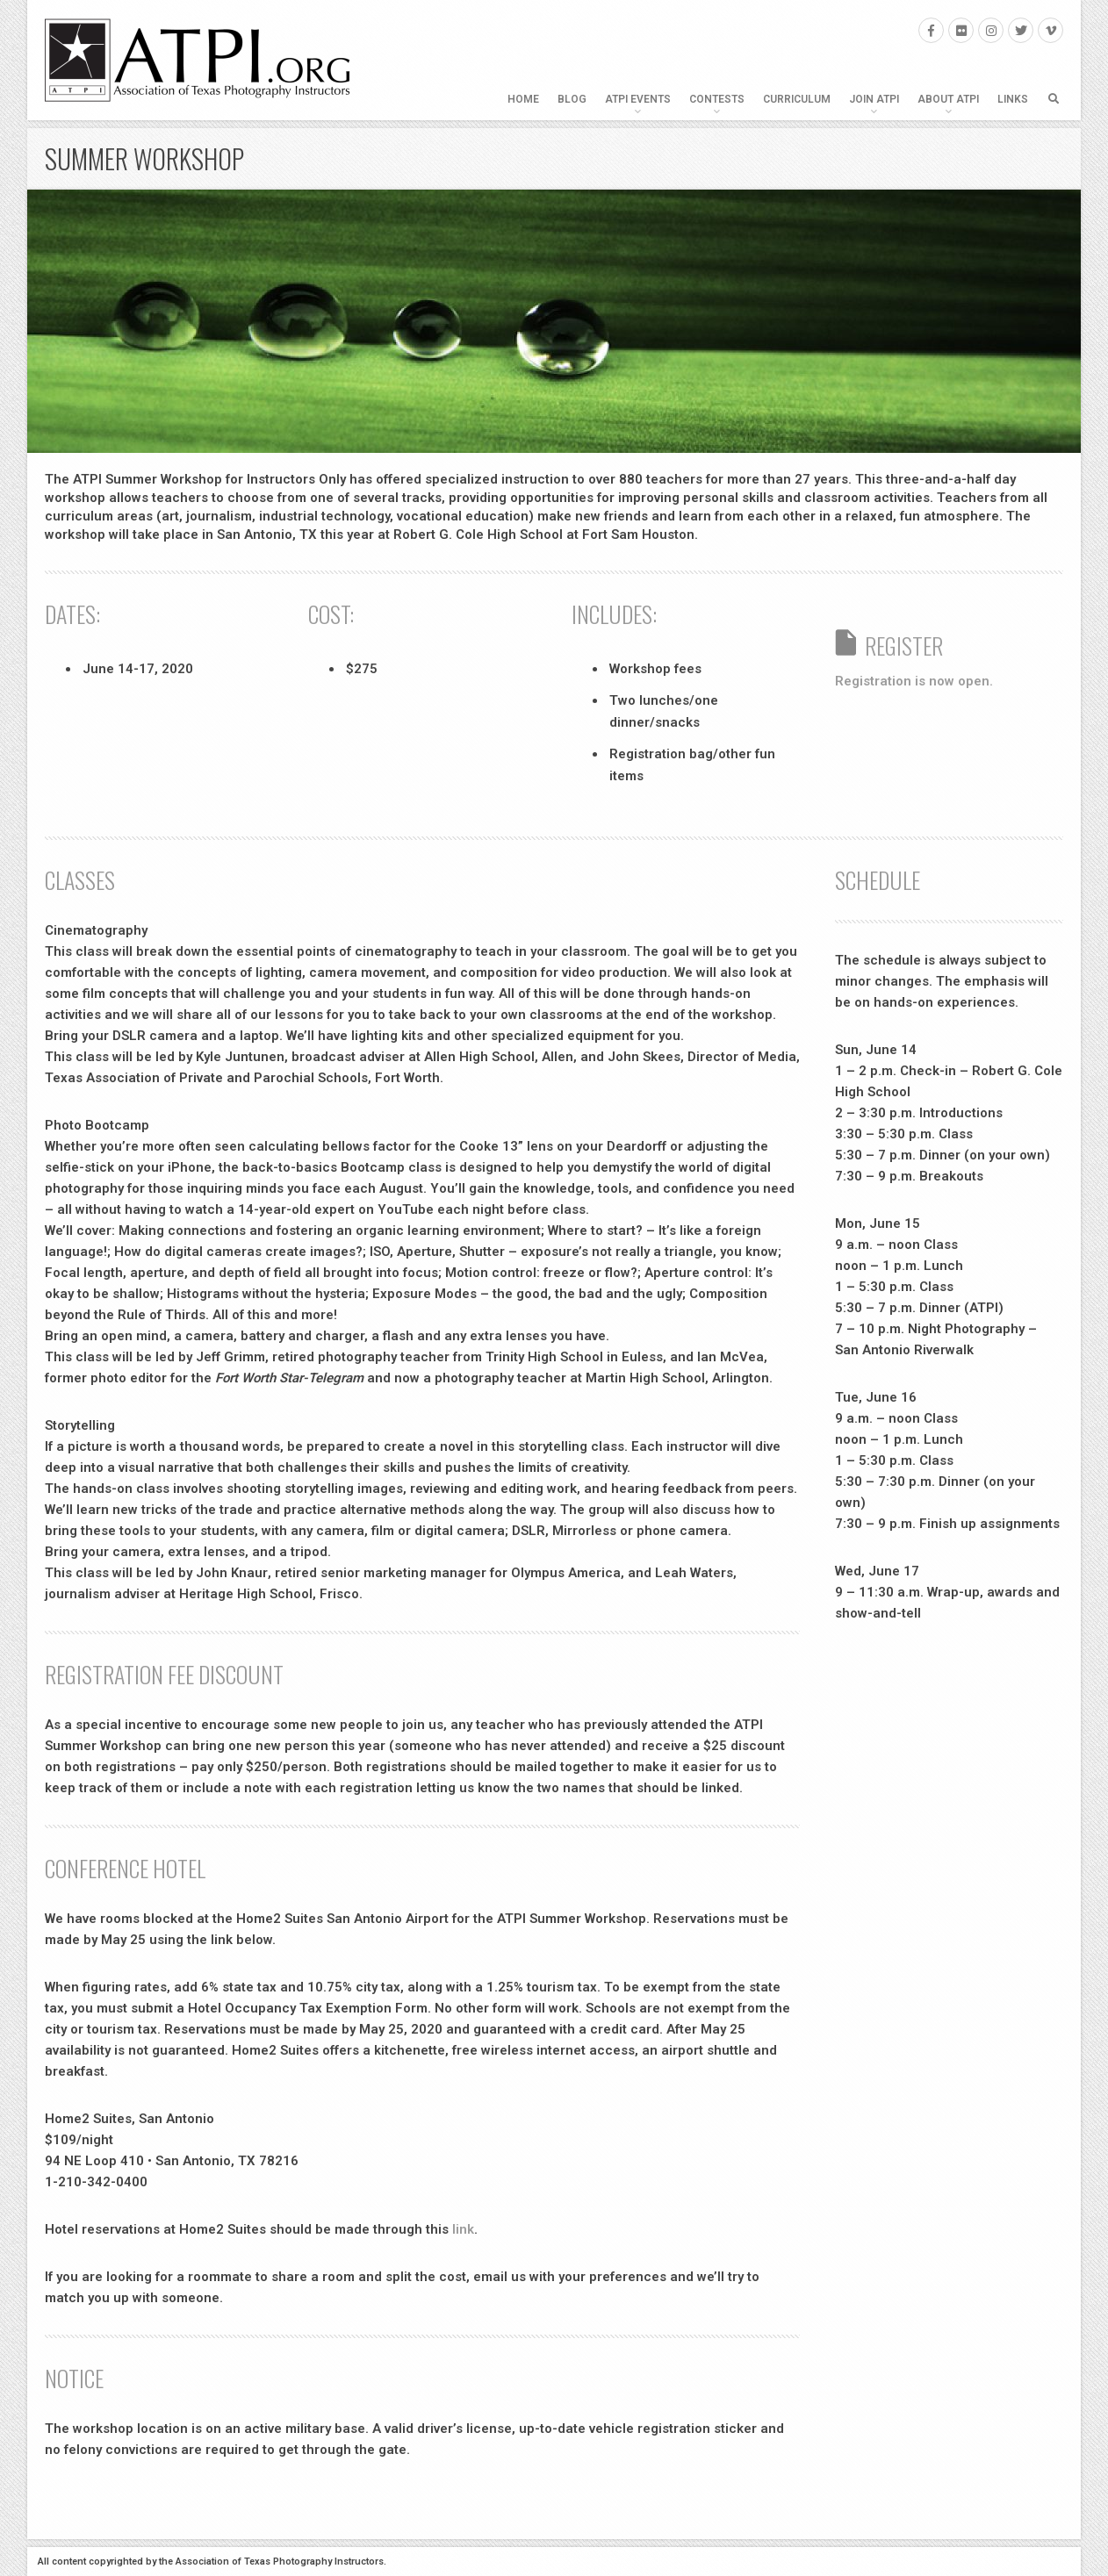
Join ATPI (874, 99)
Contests (717, 99)
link (463, 2229)
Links (1012, 99)
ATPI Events (638, 99)
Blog (572, 99)
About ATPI (948, 99)
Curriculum (797, 99)
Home (523, 99)
